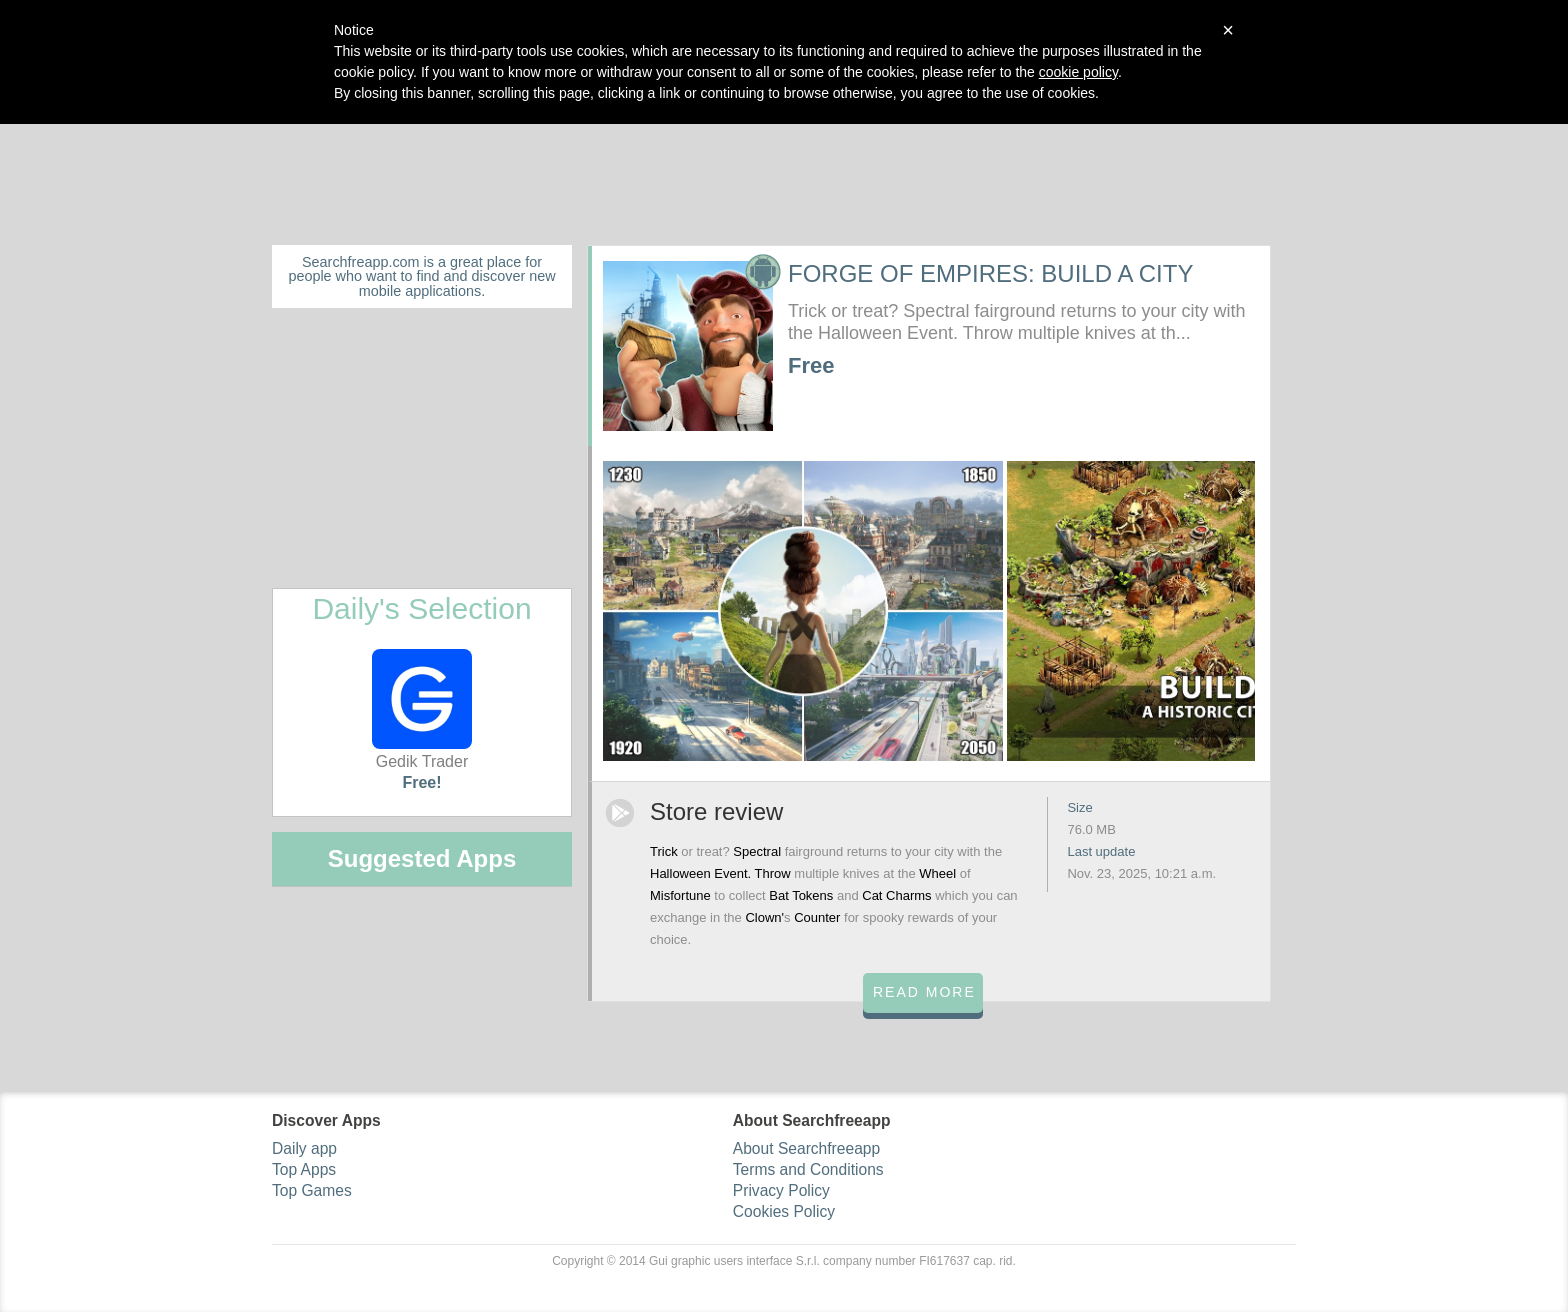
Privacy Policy (781, 1190)
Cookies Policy (784, 1211)
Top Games (312, 1190)
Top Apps (304, 1169)
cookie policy (1078, 72)
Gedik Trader (422, 709)
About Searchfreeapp (806, 1148)
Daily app (304, 1148)
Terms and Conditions (808, 1169)
